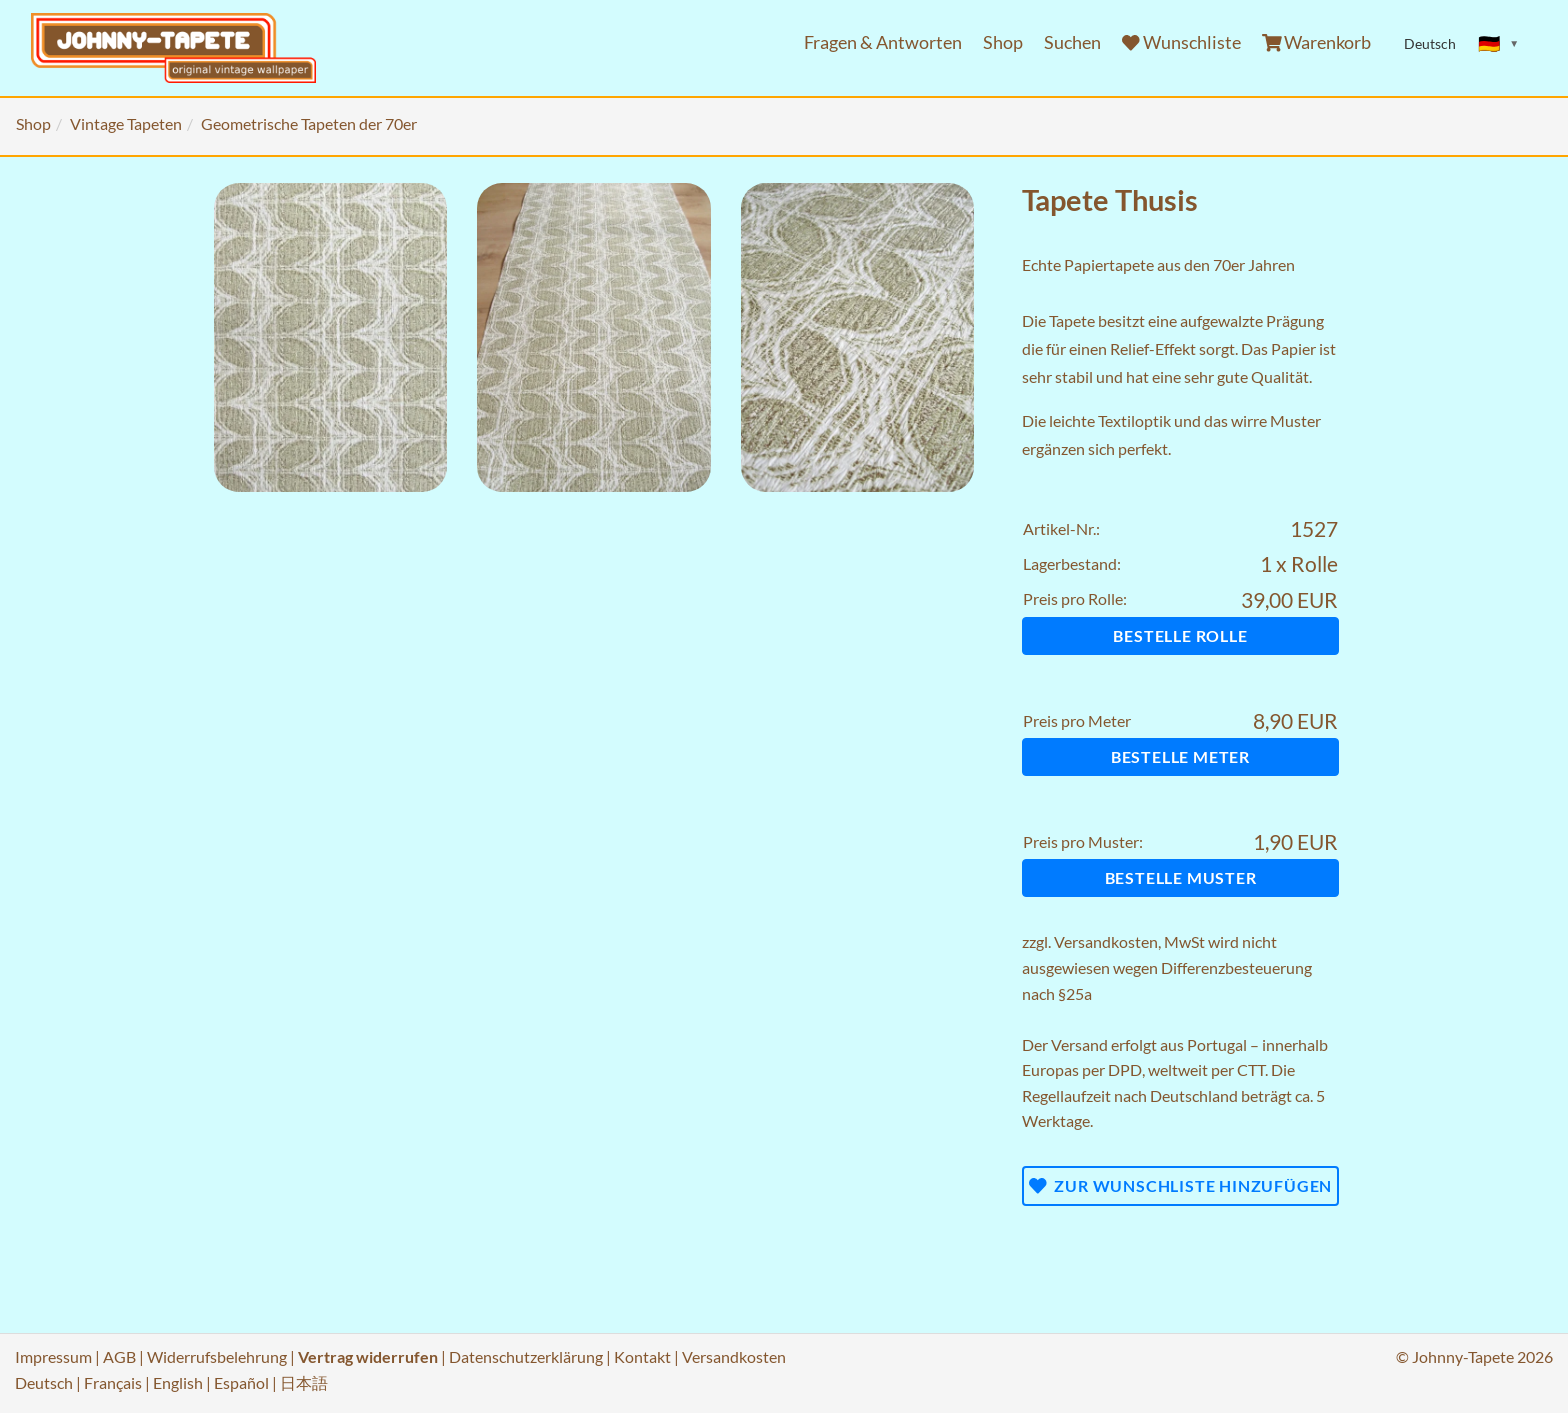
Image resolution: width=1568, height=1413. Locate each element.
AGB (119, 1356)
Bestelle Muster (1181, 877)
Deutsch (44, 1382)
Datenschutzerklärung (526, 1356)
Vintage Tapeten (126, 123)
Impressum (53, 1356)
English (178, 1382)
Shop (1003, 42)
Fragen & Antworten (883, 42)
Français (113, 1382)
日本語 (304, 1382)
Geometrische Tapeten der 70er (309, 123)
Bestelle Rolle (1180, 635)
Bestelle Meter (1180, 756)
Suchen (1072, 42)
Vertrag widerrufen (368, 1356)
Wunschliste (1181, 42)
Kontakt (642, 1356)
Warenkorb (1317, 42)
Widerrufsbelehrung (217, 1356)
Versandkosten (1106, 941)
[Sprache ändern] (1499, 44)
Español (241, 1382)
